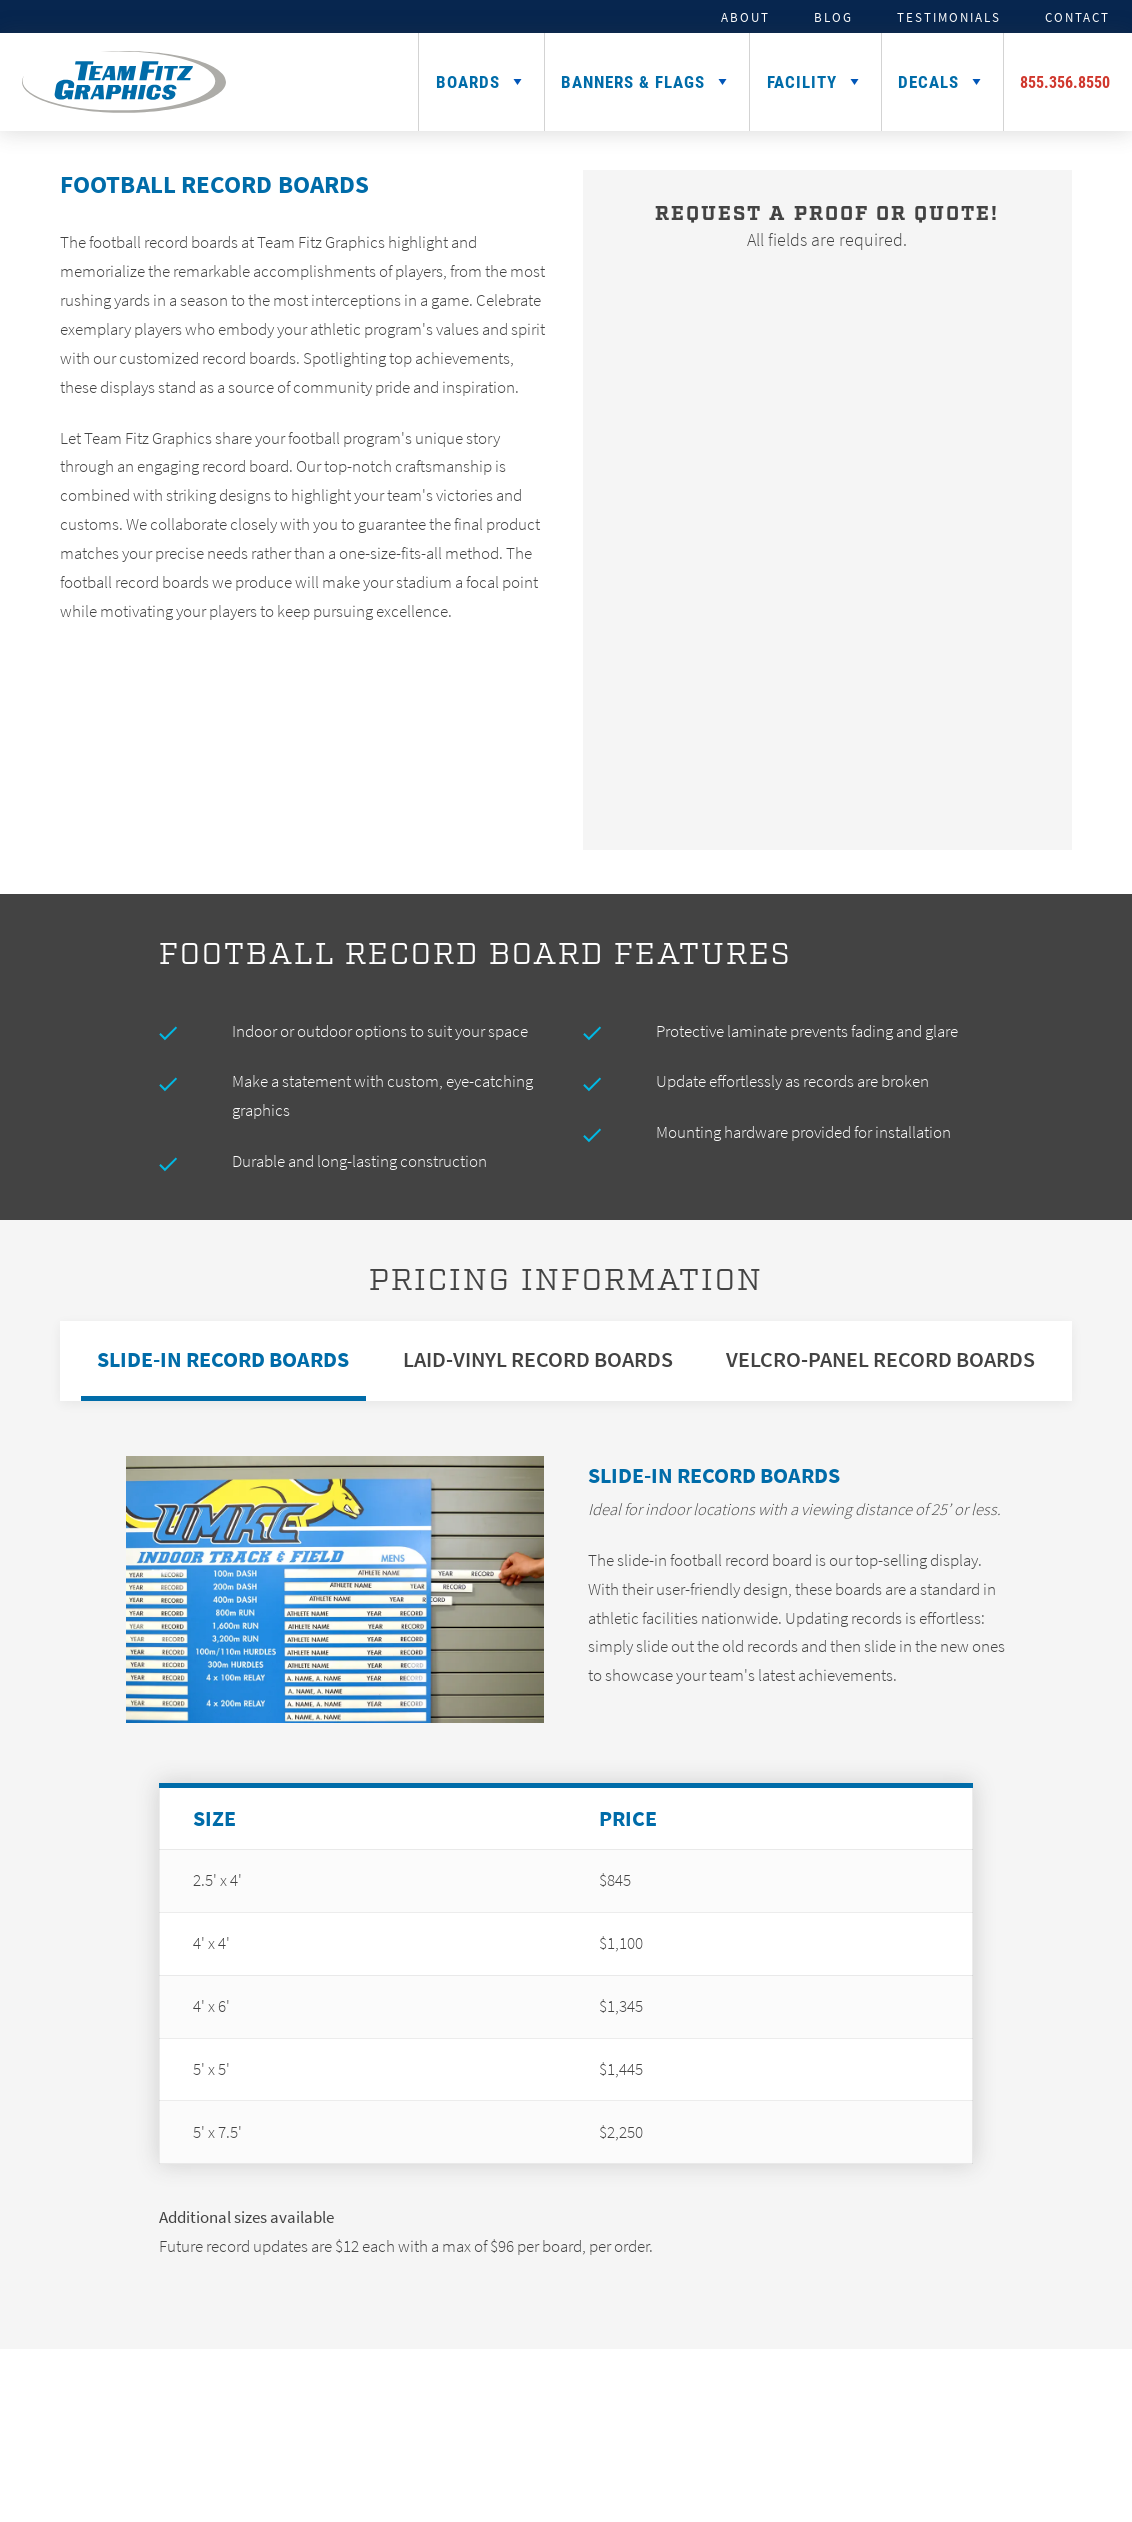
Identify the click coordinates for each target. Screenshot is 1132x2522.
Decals (928, 81)
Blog (833, 17)
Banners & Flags (633, 81)
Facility (802, 81)
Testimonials (949, 17)
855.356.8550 (1065, 81)
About (745, 17)
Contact (1077, 17)
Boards (468, 81)
